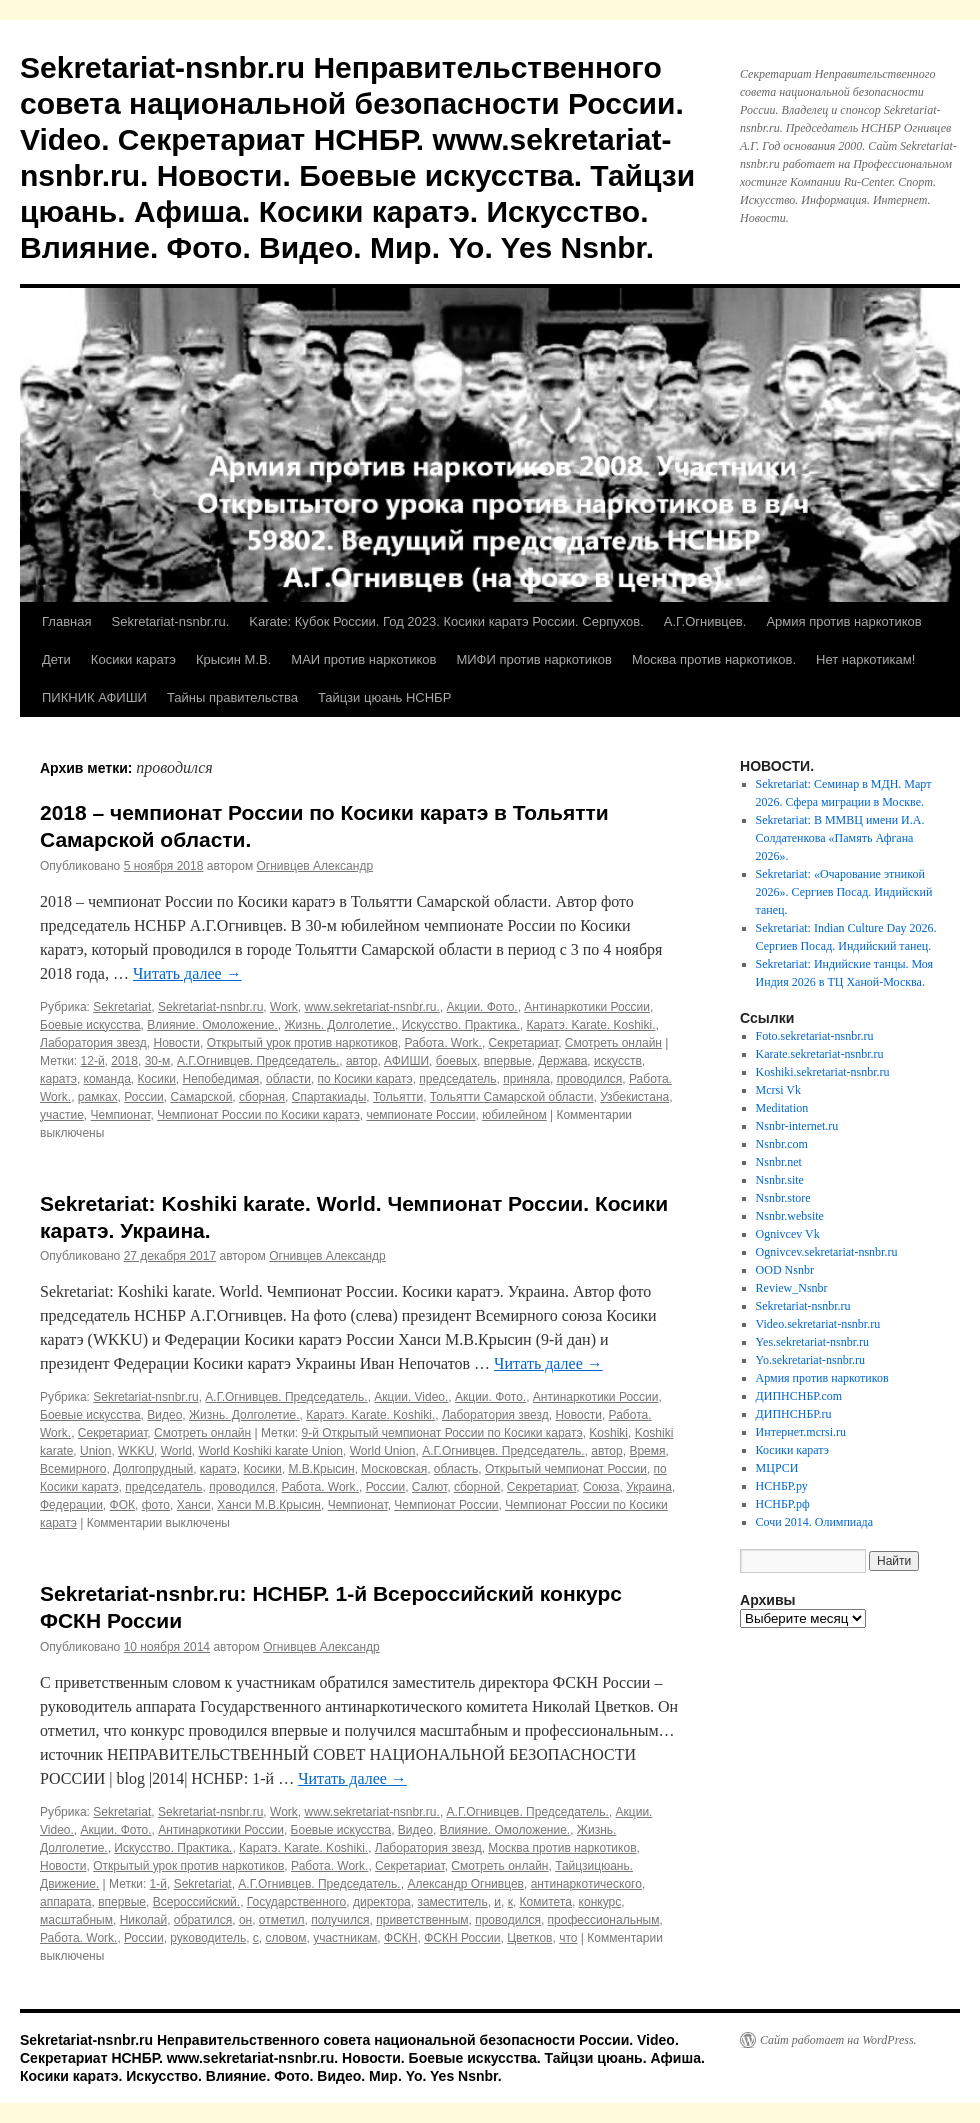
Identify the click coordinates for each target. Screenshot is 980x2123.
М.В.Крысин (321, 1469)
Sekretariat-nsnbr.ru (210, 1007)
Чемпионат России (446, 1505)
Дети (56, 659)
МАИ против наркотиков (363, 659)
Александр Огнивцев (465, 1884)
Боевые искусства (90, 1025)
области (288, 1079)
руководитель (208, 1938)
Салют (429, 1487)
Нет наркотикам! (865, 659)
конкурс (600, 1902)
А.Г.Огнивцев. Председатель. (258, 1061)
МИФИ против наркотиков (534, 659)
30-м (158, 1061)
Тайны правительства (232, 697)
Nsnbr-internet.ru (797, 1126)
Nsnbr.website (790, 1216)
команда (107, 1079)
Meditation (782, 1108)
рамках (98, 1097)
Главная (66, 621)
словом (285, 1938)
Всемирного (73, 1469)
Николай (144, 1920)
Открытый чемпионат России (566, 1469)
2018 (124, 1061)
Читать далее (187, 973)
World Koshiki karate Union (271, 1451)
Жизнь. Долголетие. (340, 1025)
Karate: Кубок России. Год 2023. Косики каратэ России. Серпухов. (446, 621)
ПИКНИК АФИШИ (94, 697)
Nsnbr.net (779, 1162)
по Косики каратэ (365, 1079)
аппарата (65, 1902)
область (456, 1469)
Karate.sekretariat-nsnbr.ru (820, 1054)
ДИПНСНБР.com (799, 1396)
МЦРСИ (777, 1468)
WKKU (136, 1451)
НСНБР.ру (782, 1486)
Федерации (71, 1505)
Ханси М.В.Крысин (269, 1505)
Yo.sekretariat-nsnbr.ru (810, 1360)
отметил (282, 1920)
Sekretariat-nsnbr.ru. (170, 621)
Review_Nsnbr (792, 1288)
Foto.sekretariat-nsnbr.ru (815, 1036)
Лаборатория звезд (93, 1043)
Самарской (202, 1097)
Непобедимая (221, 1079)
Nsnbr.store (783, 1198)
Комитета (546, 1902)
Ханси (194, 1505)
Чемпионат (120, 1115)
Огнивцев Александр (314, 866)
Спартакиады (329, 1097)
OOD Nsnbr (785, 1270)
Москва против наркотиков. (714, 659)
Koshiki (608, 1433)
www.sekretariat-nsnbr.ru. (371, 1007)
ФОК (122, 1505)
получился (340, 1920)
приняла (526, 1079)
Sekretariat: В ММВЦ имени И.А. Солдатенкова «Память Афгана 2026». (840, 838)
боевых (456, 1061)
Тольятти (398, 1097)
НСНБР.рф (783, 1504)
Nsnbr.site (780, 1180)
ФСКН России (462, 1938)
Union (95, 1451)
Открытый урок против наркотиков (302, 1043)
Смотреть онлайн (613, 1043)
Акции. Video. (411, 1397)
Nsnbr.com (782, 1144)
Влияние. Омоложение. (212, 1025)
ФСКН (400, 1938)
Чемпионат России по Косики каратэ (258, 1115)
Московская (394, 1469)
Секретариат (524, 1043)
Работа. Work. (443, 1043)
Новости (177, 1043)
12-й (93, 1061)
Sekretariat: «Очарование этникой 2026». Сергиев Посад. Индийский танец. (844, 892)
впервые (508, 1061)
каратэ (58, 1079)
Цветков (529, 1938)
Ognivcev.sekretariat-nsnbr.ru (827, 1252)
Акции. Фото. (482, 1007)
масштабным (76, 1920)
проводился (590, 1079)
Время (647, 1451)
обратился (203, 1920)
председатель (457, 1079)
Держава (562, 1061)
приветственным (422, 1920)
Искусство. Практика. (461, 1025)
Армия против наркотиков (843, 621)
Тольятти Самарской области (512, 1097)
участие (62, 1115)
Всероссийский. (196, 1902)
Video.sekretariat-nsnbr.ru (818, 1324)
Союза (601, 1487)
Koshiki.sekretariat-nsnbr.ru (823, 1072)
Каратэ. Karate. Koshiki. (590, 1025)
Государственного (296, 1902)
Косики (157, 1079)
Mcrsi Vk (778, 1090)
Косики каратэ (133, 659)
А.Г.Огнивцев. (705, 621)
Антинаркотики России (587, 1007)
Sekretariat (122, 1007)
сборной (477, 1487)
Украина (649, 1487)
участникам (345, 1938)
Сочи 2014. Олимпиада (814, 1522)
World (176, 1451)
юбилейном (514, 1115)
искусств (618, 1061)
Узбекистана (634, 1097)
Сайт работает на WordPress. (838, 2040)
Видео (164, 1415)
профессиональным (604, 1920)
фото (156, 1505)
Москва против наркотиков (562, 1848)
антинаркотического (586, 1884)
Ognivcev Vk (788, 1234)
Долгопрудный (153, 1469)
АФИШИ (406, 1061)
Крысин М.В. (233, 659)
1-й (158, 1884)
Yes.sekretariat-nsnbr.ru (812, 1342)
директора (382, 1902)
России (144, 1097)
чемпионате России (420, 1115)
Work (284, 1007)
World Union (383, 1451)
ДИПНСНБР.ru (794, 1414)
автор (362, 1061)
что (568, 1938)
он (245, 1920)
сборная (262, 1097)
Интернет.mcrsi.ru (801, 1432)
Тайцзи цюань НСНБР (384, 697)
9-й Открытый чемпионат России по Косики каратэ (442, 1433)
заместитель (452, 1902)
